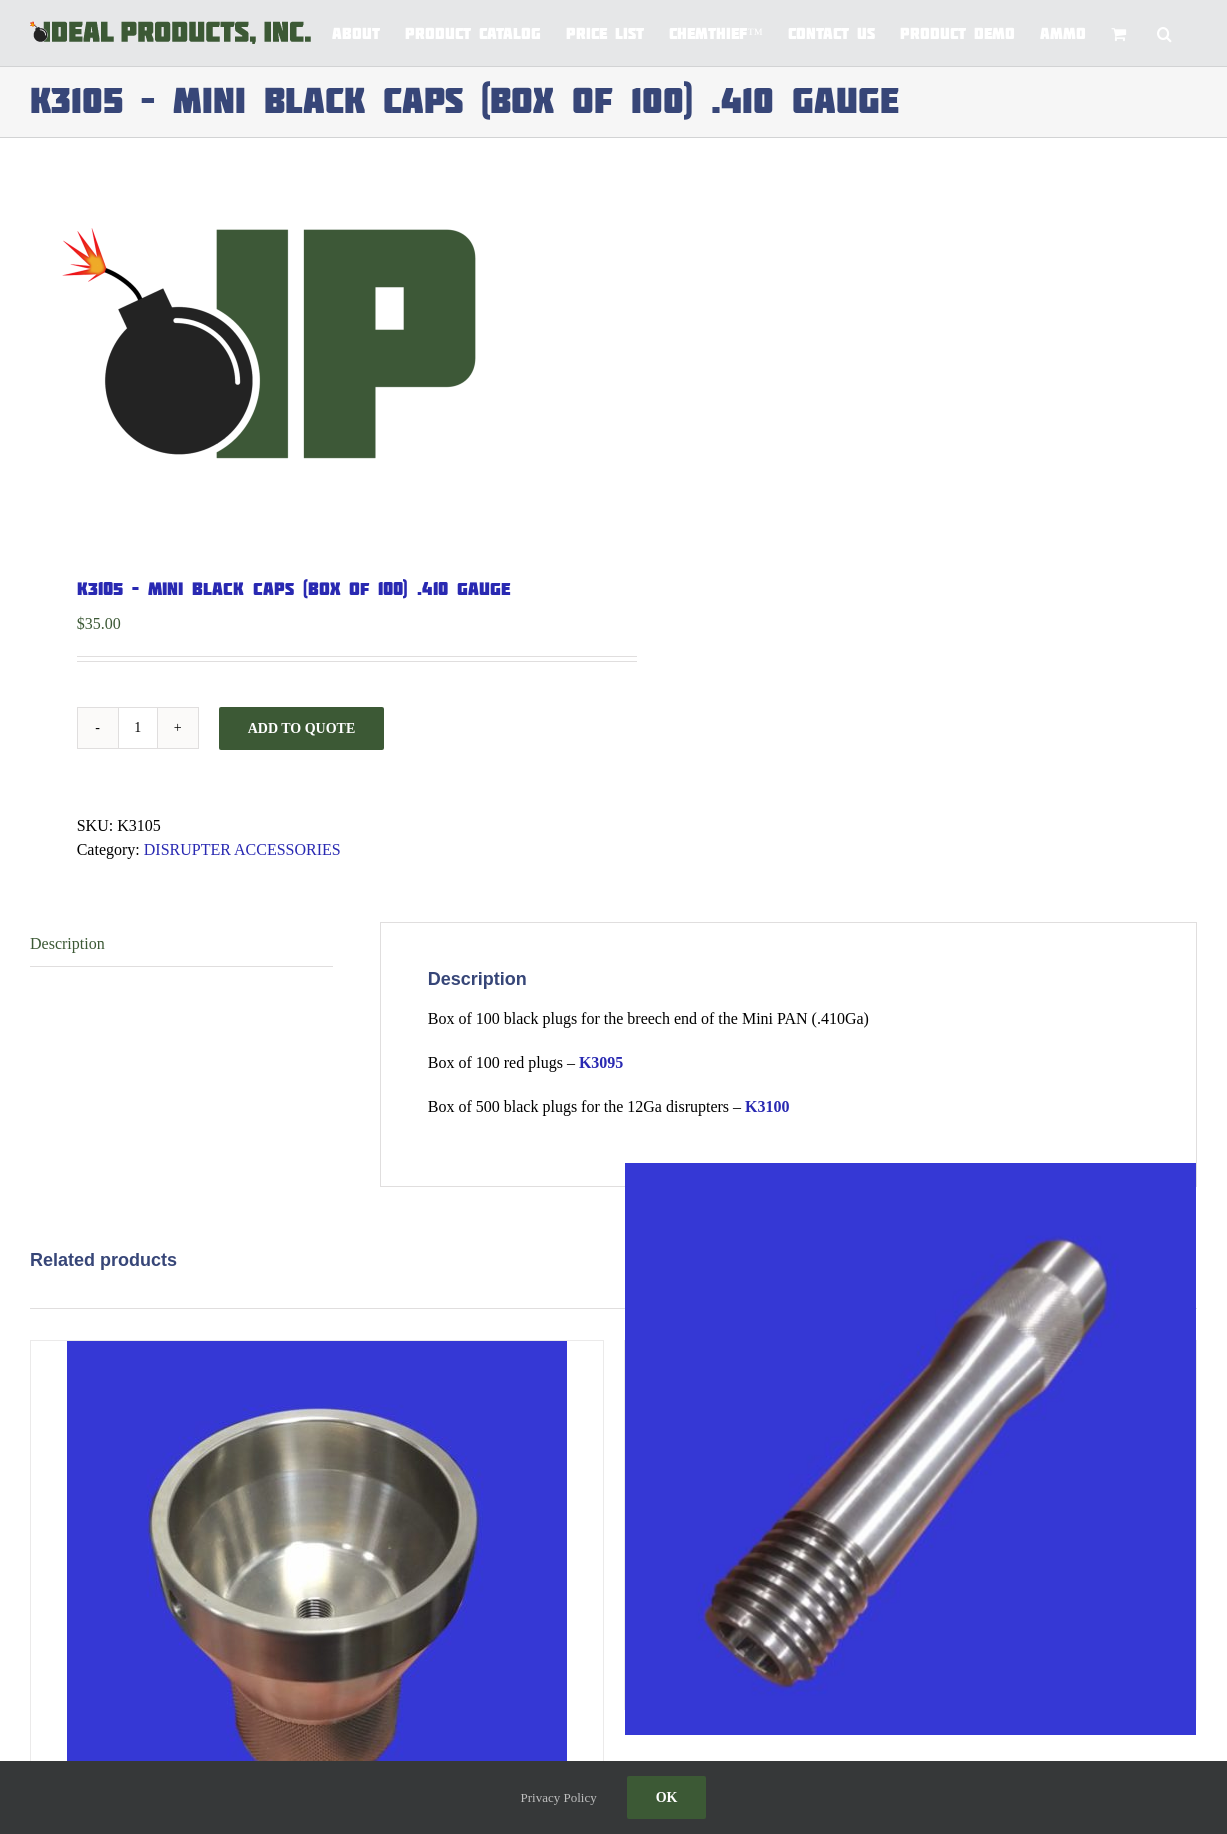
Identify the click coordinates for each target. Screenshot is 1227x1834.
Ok (667, 1797)
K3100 (767, 1106)
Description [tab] (67, 943)
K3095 (601, 1062)
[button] (1164, 32)
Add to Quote (302, 728)
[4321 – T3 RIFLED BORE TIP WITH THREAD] (911, 1448)
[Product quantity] (138, 728)
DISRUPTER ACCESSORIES (242, 849)
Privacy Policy (559, 1797)
